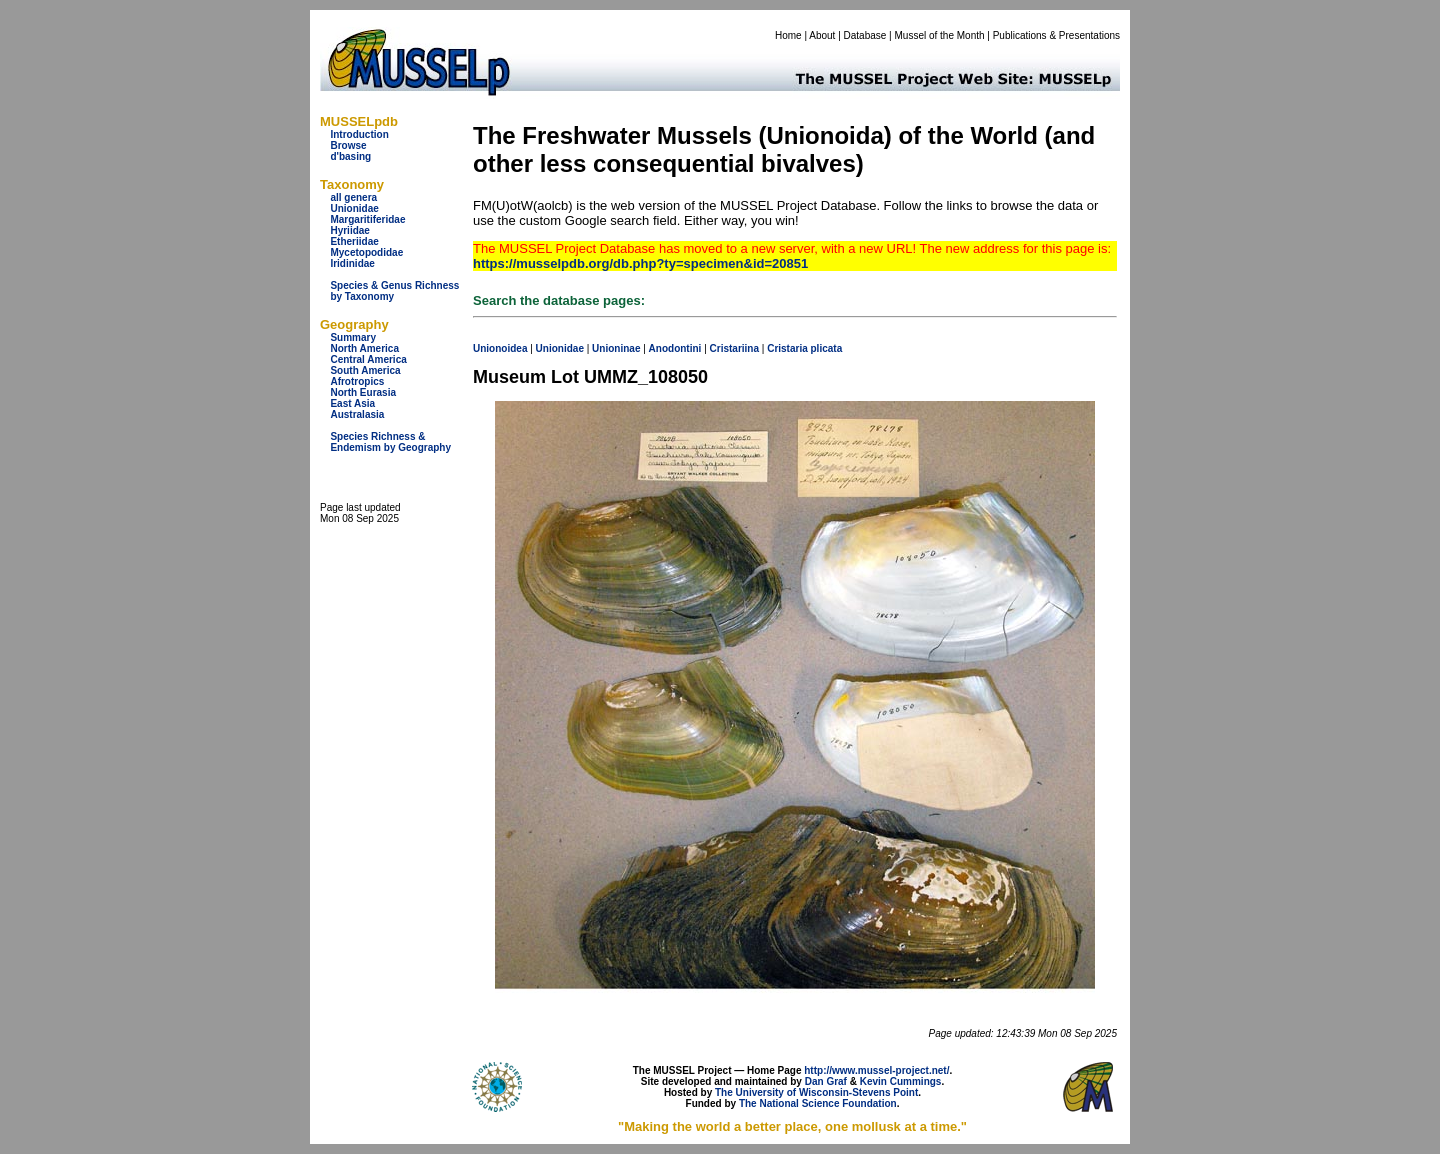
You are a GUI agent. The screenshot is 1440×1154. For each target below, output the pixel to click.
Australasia (357, 414)
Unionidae (354, 208)
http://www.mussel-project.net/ (876, 1070)
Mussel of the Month (940, 35)
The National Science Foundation (818, 1103)
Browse (348, 145)
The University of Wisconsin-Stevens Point (816, 1092)
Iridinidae (352, 263)
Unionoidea (500, 348)
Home (788, 35)
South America (365, 370)
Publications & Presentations (1056, 35)
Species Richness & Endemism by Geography (390, 442)
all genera (353, 197)
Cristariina (734, 348)
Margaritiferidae (367, 219)
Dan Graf (826, 1081)
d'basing (350, 156)
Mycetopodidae (366, 252)
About (822, 35)
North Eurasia (363, 392)
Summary (353, 337)
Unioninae (616, 348)
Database (865, 35)
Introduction (359, 134)
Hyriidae (349, 230)
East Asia (352, 403)
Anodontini (675, 348)
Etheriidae (354, 241)
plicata (827, 348)
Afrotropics (357, 381)
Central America (368, 359)
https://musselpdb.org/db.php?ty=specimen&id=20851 (640, 263)
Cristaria (787, 348)
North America (364, 348)
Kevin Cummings (901, 1081)
